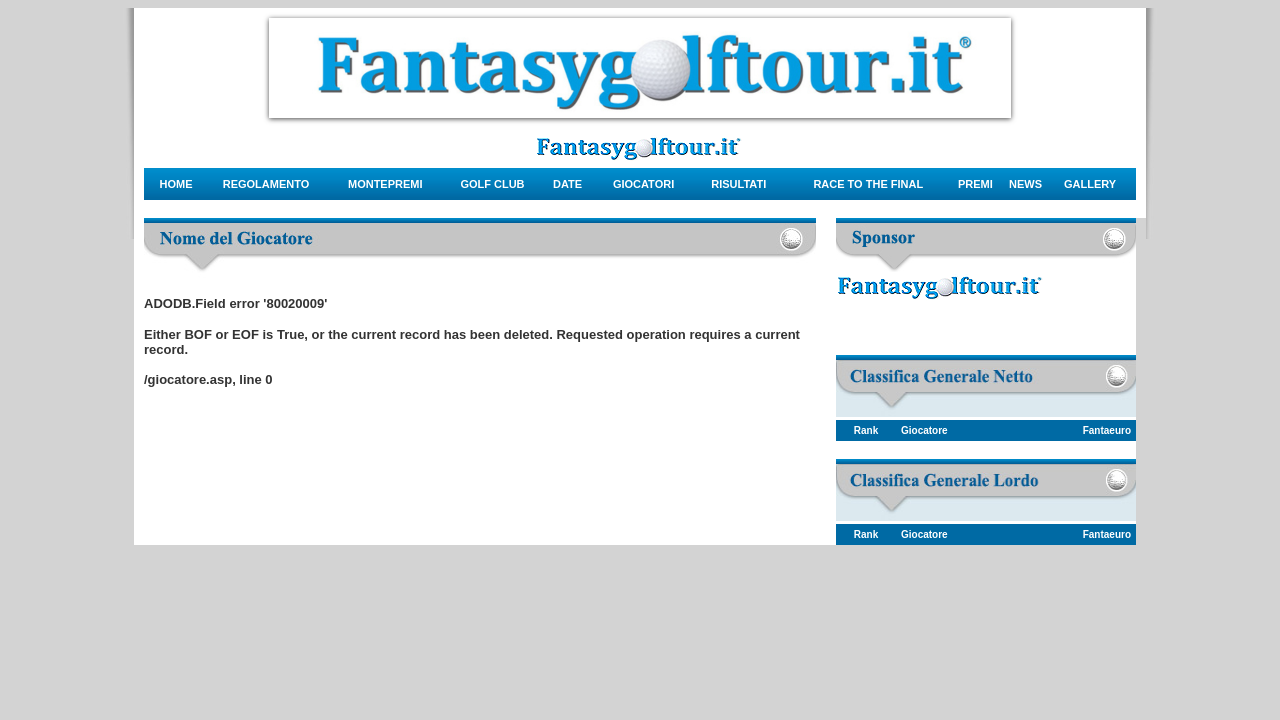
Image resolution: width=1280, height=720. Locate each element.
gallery (1090, 184)
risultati (738, 184)
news (1025, 184)
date (567, 184)
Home (176, 184)
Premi (975, 184)
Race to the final (868, 184)
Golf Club (492, 184)
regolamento (266, 184)
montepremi (385, 184)
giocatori (643, 184)
